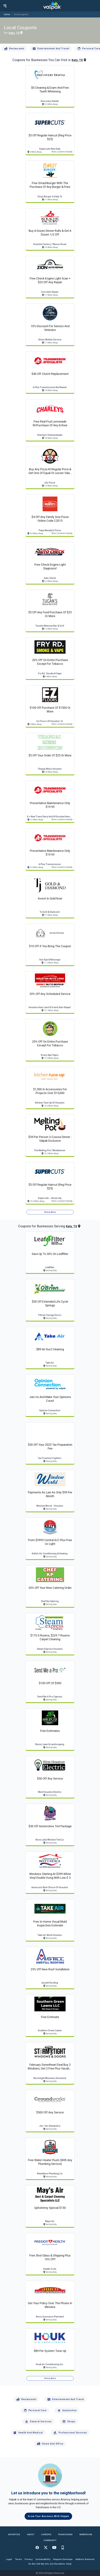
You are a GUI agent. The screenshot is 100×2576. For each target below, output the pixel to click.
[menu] (5, 5)
